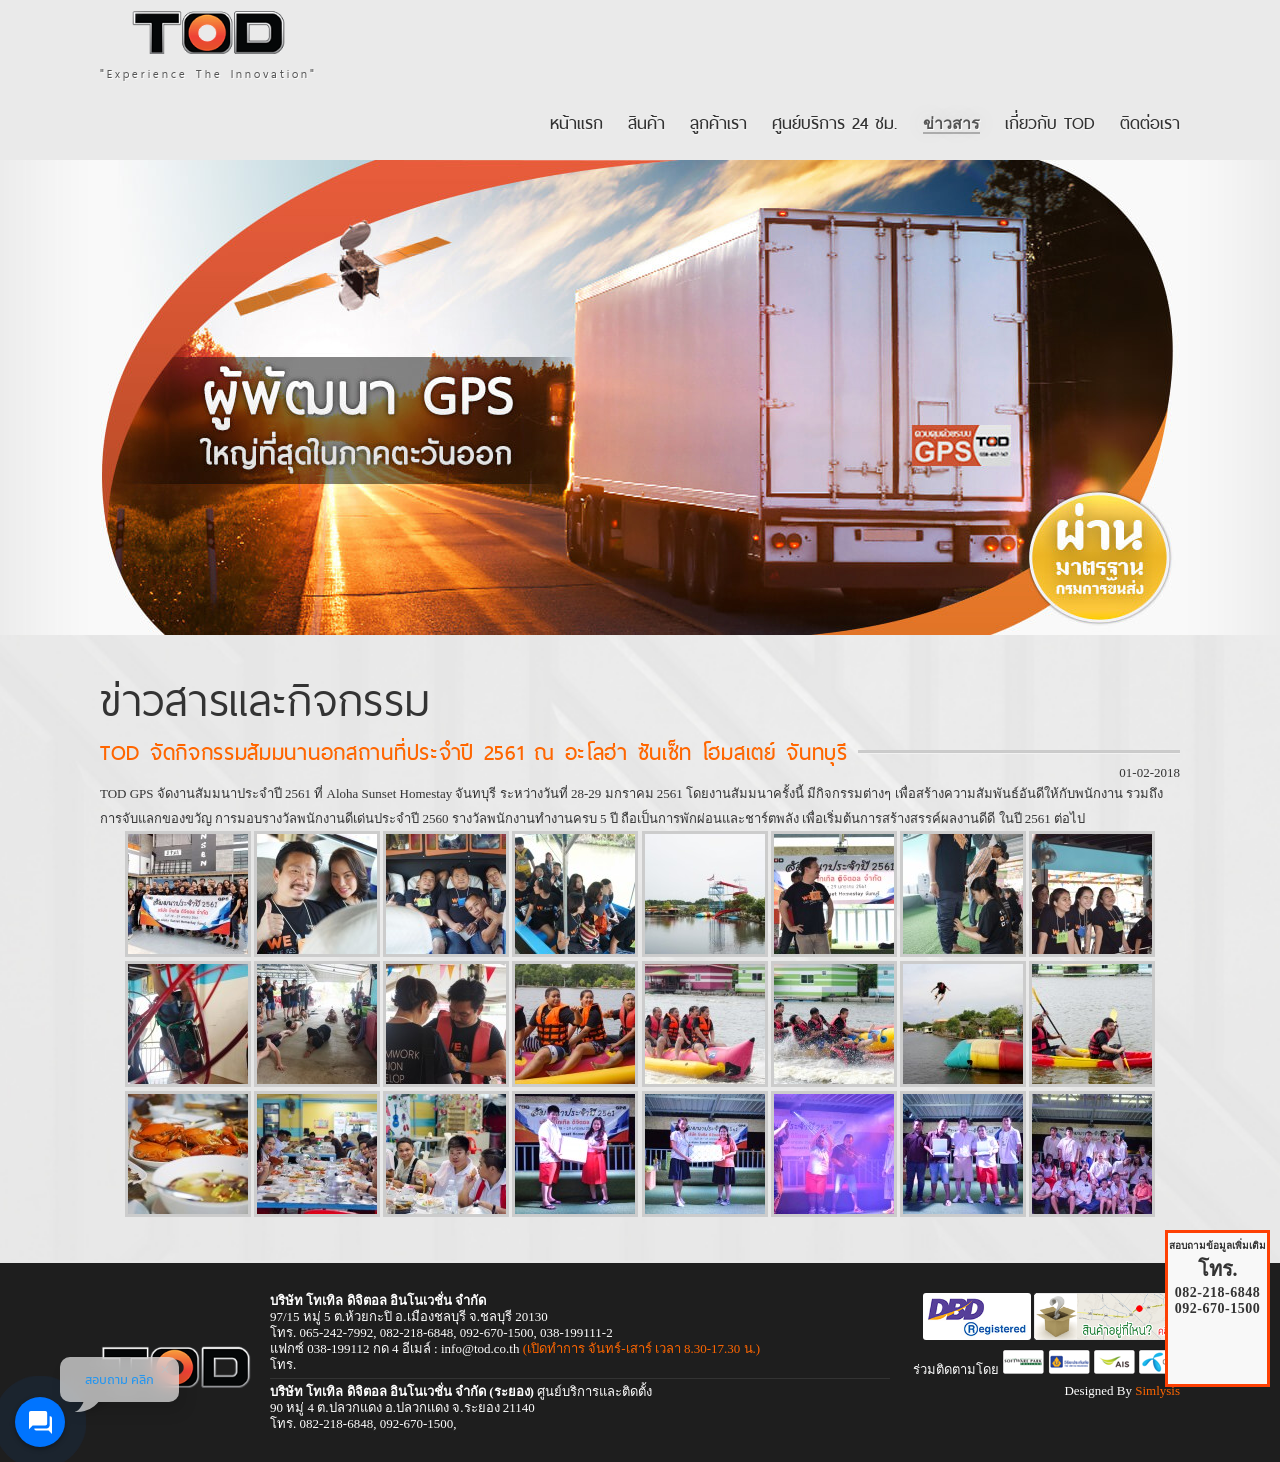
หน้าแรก (576, 123)
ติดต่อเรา (1150, 123)
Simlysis (1157, 1390)
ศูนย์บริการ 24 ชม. (834, 123)
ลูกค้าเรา (718, 123)
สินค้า (646, 123)
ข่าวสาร (951, 123)
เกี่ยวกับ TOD (1050, 123)
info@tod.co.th (480, 1348)
